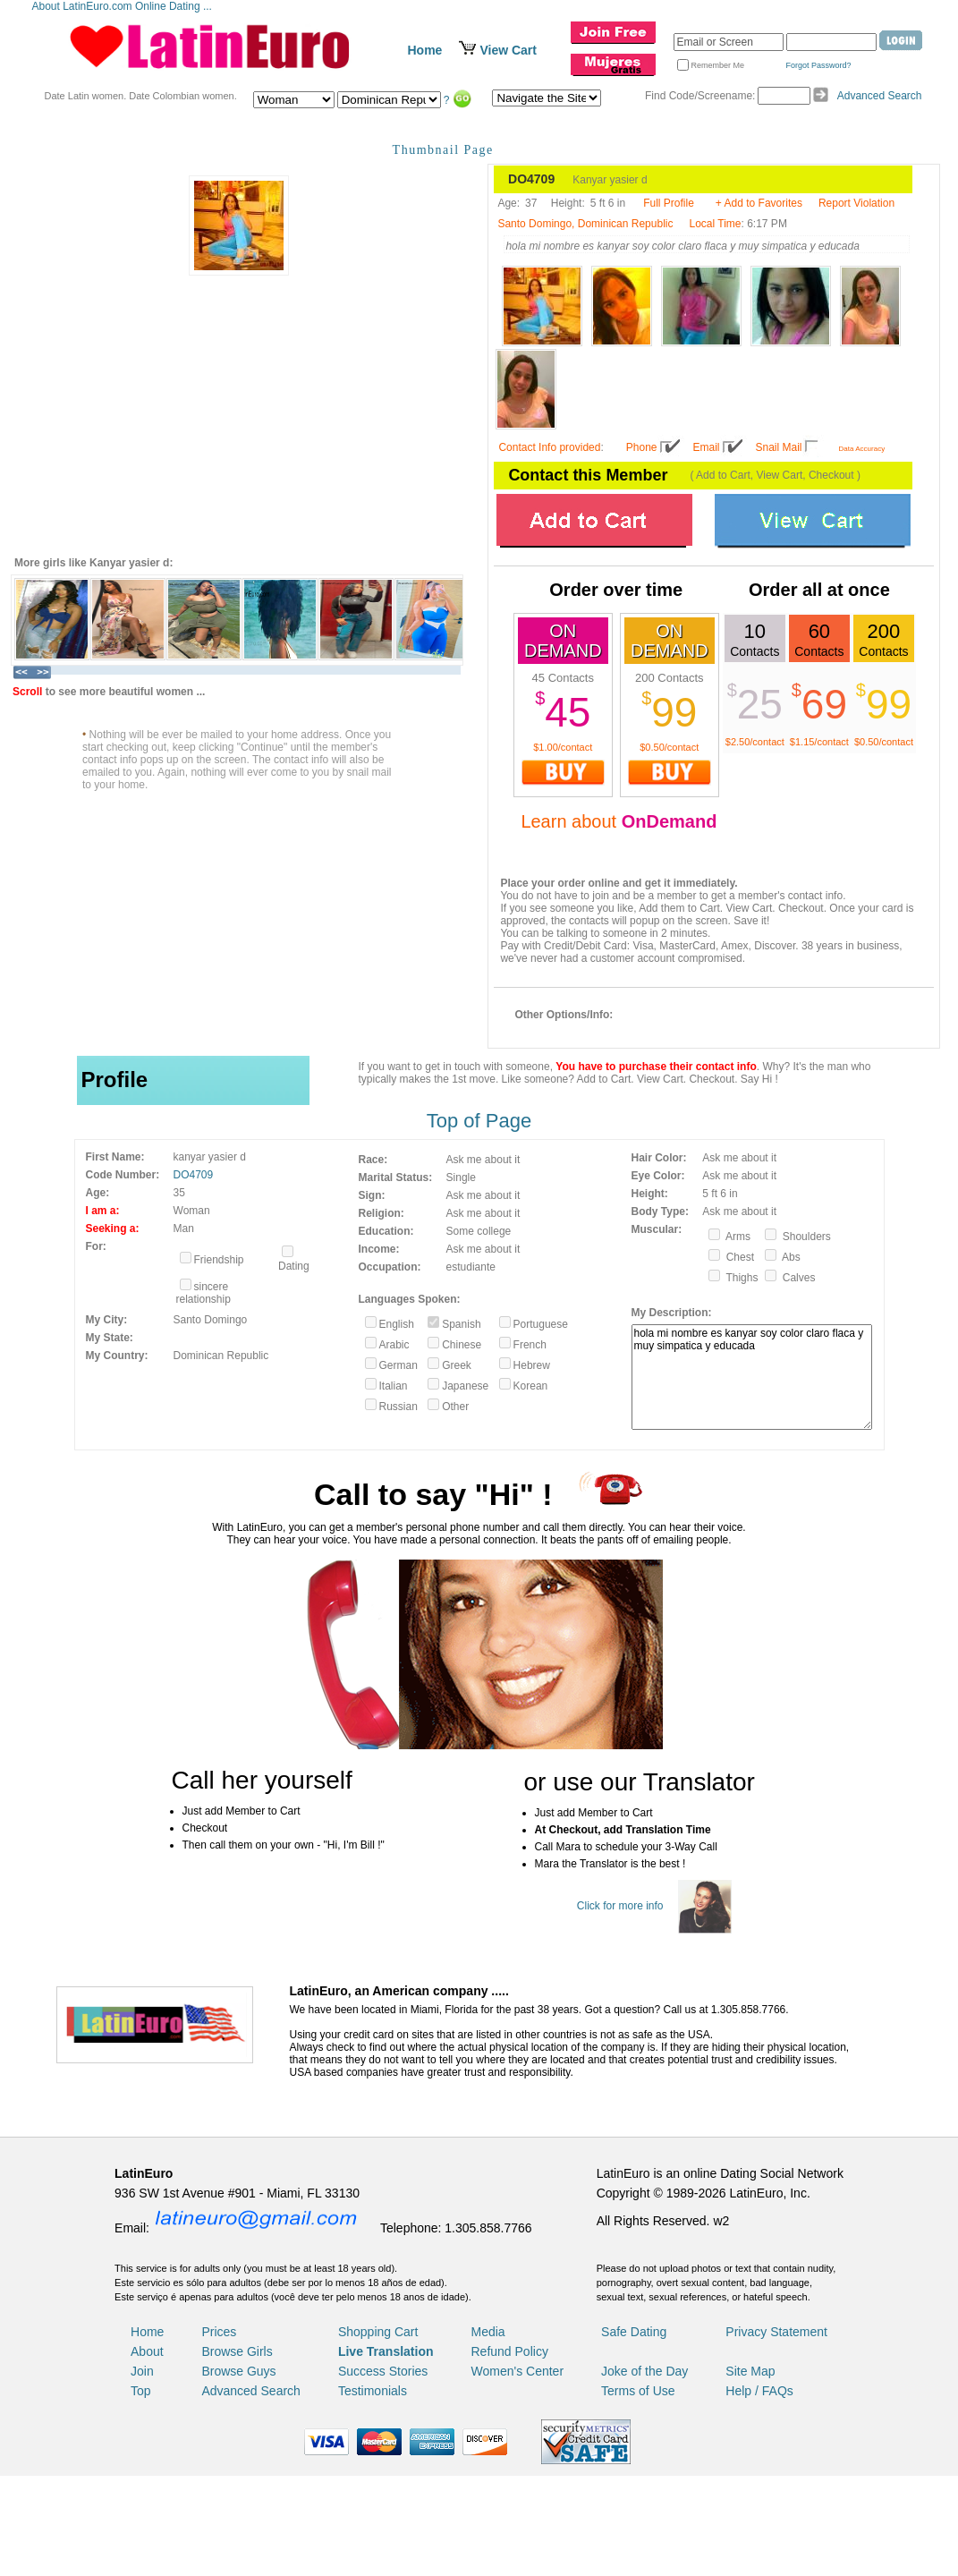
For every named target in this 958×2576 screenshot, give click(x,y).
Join (142, 2371)
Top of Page (479, 1120)
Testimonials (372, 2391)
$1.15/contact (819, 741)
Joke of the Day (644, 2371)
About (147, 2351)
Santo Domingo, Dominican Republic (585, 223)
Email (706, 447)
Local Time (715, 223)
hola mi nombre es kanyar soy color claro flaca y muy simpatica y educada (752, 1377)
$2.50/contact (754, 741)
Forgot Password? (819, 65)
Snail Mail (779, 447)
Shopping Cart (378, 2332)
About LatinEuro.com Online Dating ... (124, 6)
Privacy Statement (776, 2332)
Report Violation (856, 203)
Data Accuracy (862, 449)
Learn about (618, 821)
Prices (218, 2332)
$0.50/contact (669, 747)
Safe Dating (633, 2332)
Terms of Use (637, 2391)
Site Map (750, 2371)
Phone (641, 447)
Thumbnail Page (443, 150)
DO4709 (194, 1175)
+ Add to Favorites (759, 203)
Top (141, 2391)
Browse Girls (236, 2351)
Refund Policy (509, 2351)
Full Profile (668, 203)
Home (425, 50)
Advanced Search (879, 95)
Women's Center (517, 2371)
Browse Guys (238, 2371)
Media (488, 2332)
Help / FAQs (759, 2391)
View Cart (508, 50)
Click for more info (620, 1906)
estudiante (471, 1267)
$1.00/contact (562, 747)
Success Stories (383, 2371)
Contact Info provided (549, 447)
